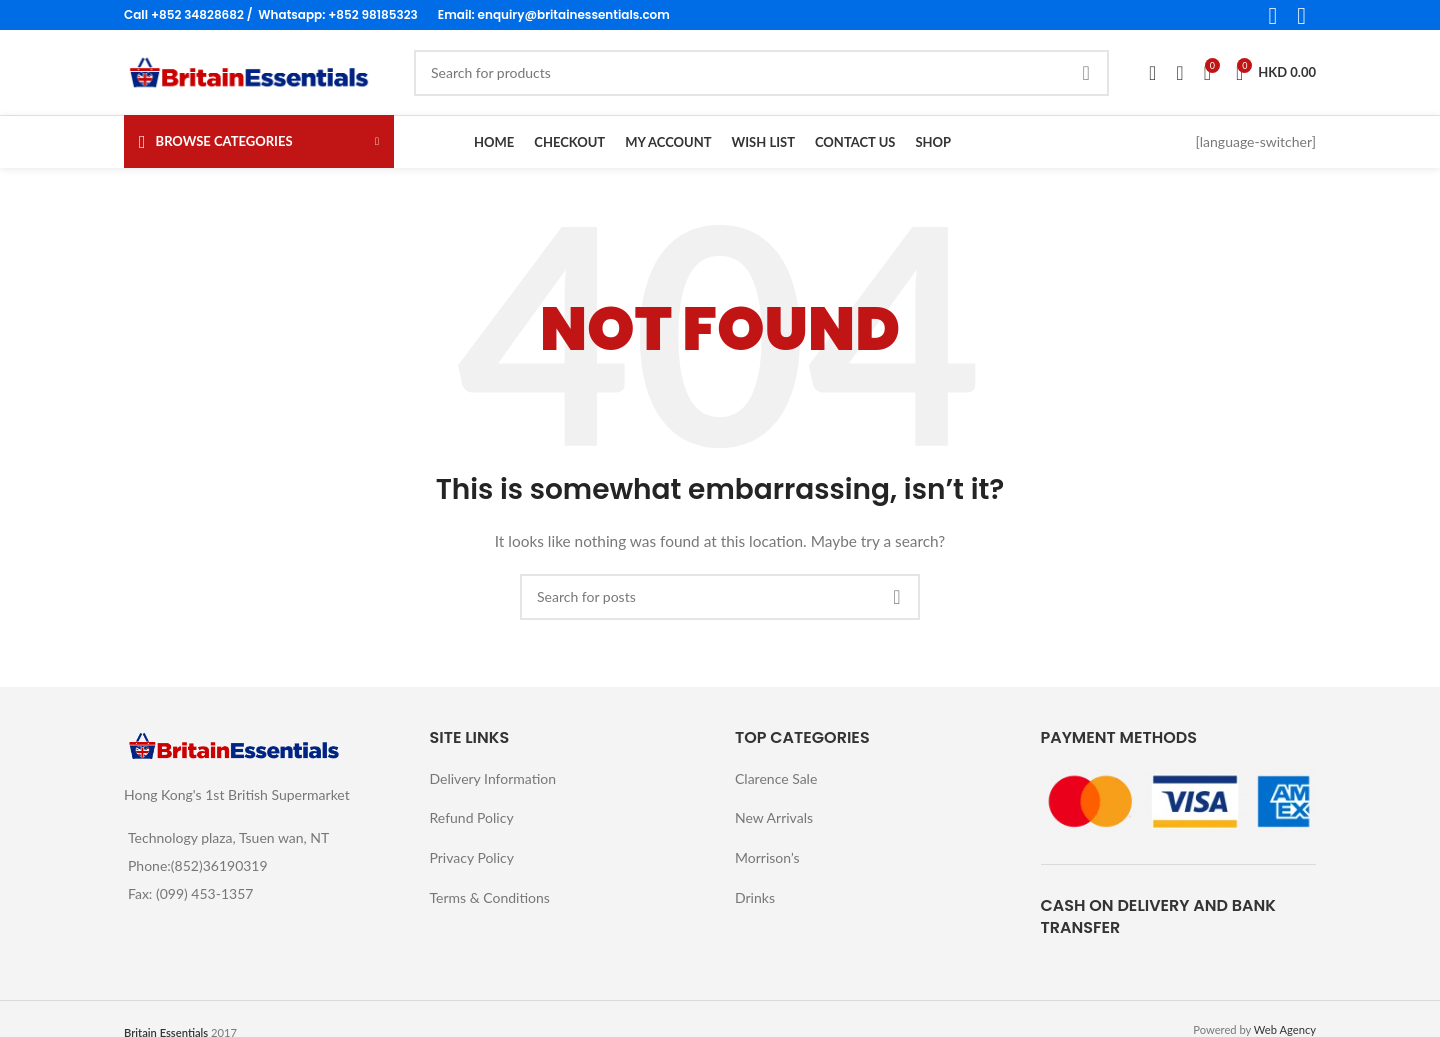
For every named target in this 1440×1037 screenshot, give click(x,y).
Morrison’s (767, 857)
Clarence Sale (776, 778)
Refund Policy (472, 817)
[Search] (761, 73)
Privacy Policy (472, 857)
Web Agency (1285, 1029)
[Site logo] (249, 70)
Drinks (755, 897)
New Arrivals (774, 817)
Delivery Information (493, 778)
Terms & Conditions (490, 897)
